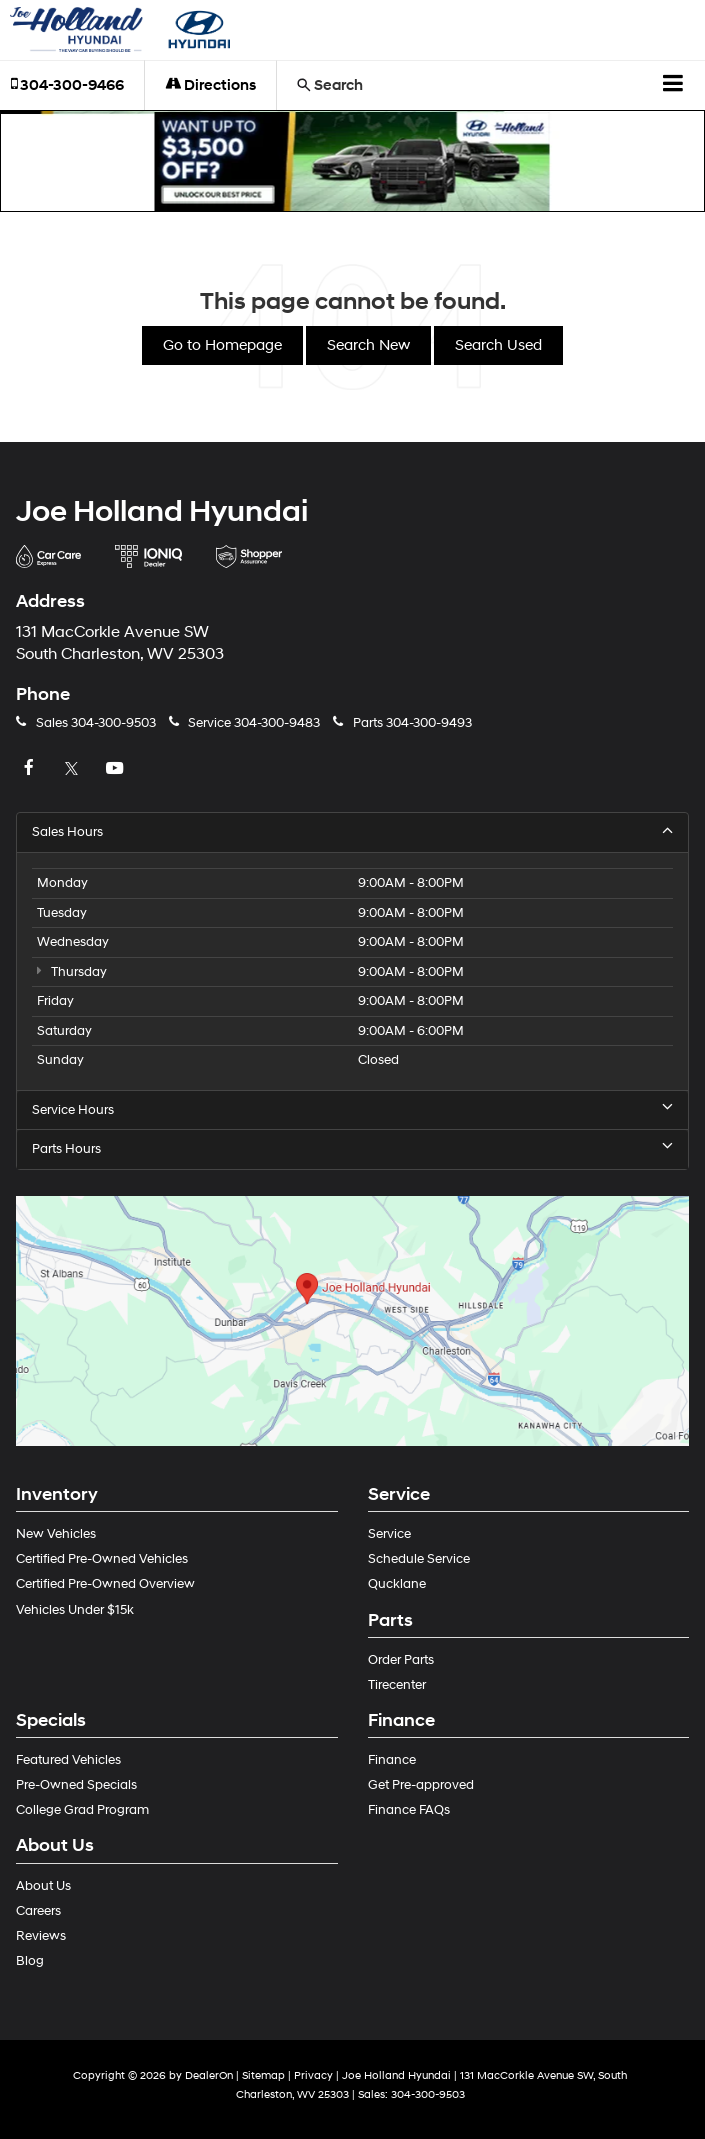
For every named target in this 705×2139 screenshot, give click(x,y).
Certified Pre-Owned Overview (105, 1584)
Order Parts (401, 1660)
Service (389, 1534)
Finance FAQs (409, 1810)
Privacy (313, 2075)
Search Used (498, 345)
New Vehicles (56, 1534)
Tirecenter (397, 1685)
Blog (30, 1961)
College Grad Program (82, 1810)
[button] (352, 161)
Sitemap (263, 2075)
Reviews (41, 1936)
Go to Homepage (222, 345)
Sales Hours (352, 831)
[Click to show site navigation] (673, 86)
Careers (38, 1911)
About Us (43, 1886)
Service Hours (352, 1109)
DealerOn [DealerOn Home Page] (209, 2075)
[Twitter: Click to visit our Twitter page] (74, 769)
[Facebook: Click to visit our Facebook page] (31, 769)
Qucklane (397, 1584)
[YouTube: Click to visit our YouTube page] (117, 769)
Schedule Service (419, 1559)
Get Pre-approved (421, 1785)
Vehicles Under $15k (75, 1610)
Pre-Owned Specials (76, 1785)
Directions (210, 85)
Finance (392, 1760)
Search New (368, 345)
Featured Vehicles (68, 1760)
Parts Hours (352, 1148)
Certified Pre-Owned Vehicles (102, 1559)
